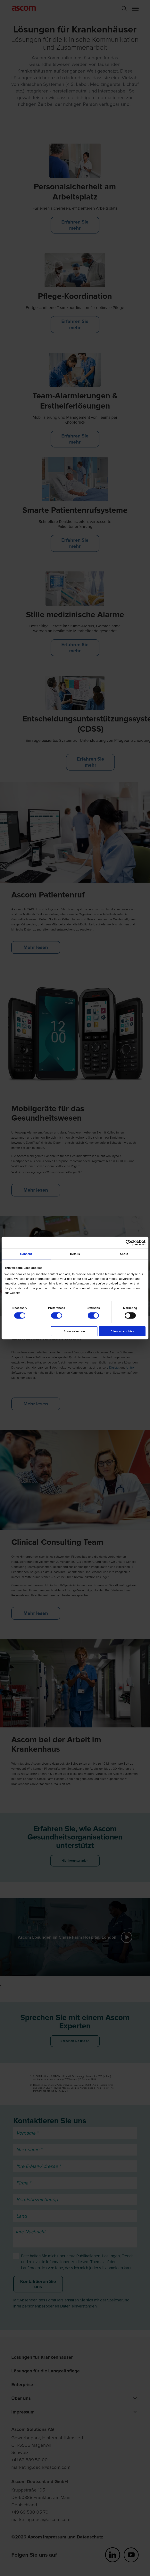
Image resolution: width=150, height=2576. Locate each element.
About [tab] (124, 1254)
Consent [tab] (26, 1254)
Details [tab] (75, 1254)
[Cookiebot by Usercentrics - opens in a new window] (128, 1243)
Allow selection (74, 1331)
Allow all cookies (122, 1331)
